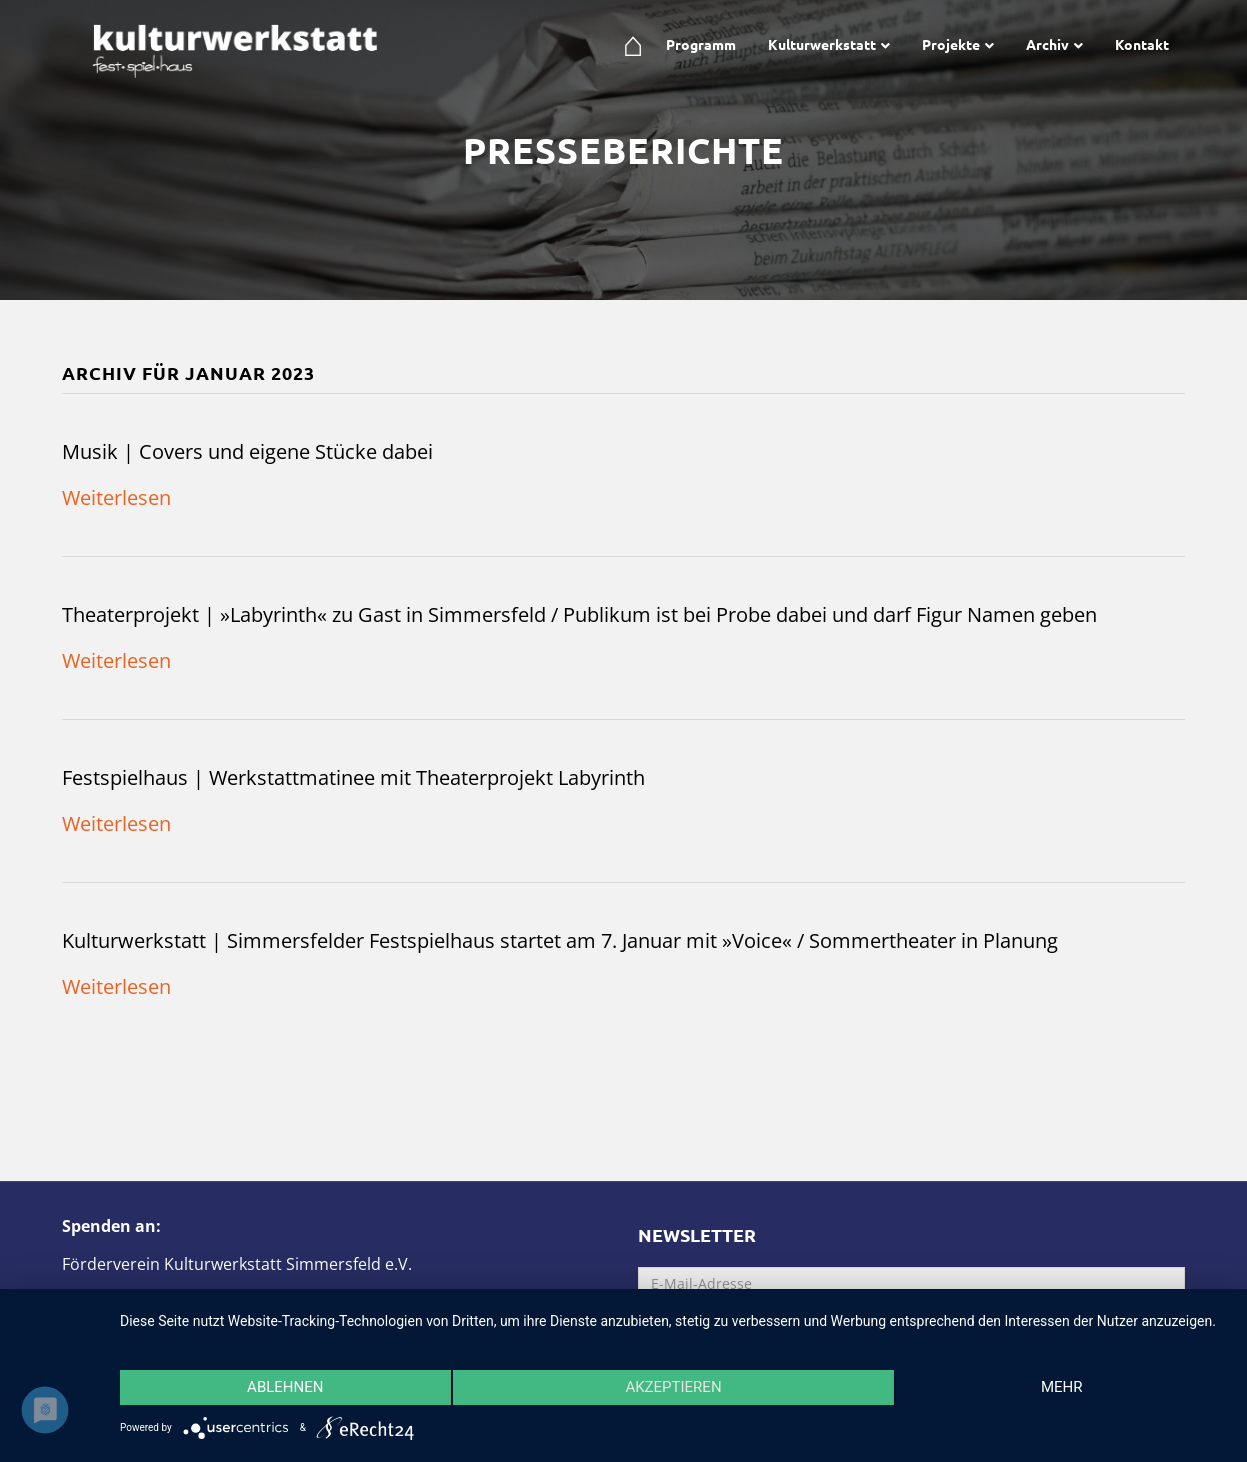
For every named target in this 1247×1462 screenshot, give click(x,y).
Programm (701, 44)
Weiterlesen (116, 497)
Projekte (951, 44)
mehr (1062, 1387)
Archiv (1047, 44)
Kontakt (1142, 44)
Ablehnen (285, 1387)
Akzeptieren (673, 1387)
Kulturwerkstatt (822, 44)
